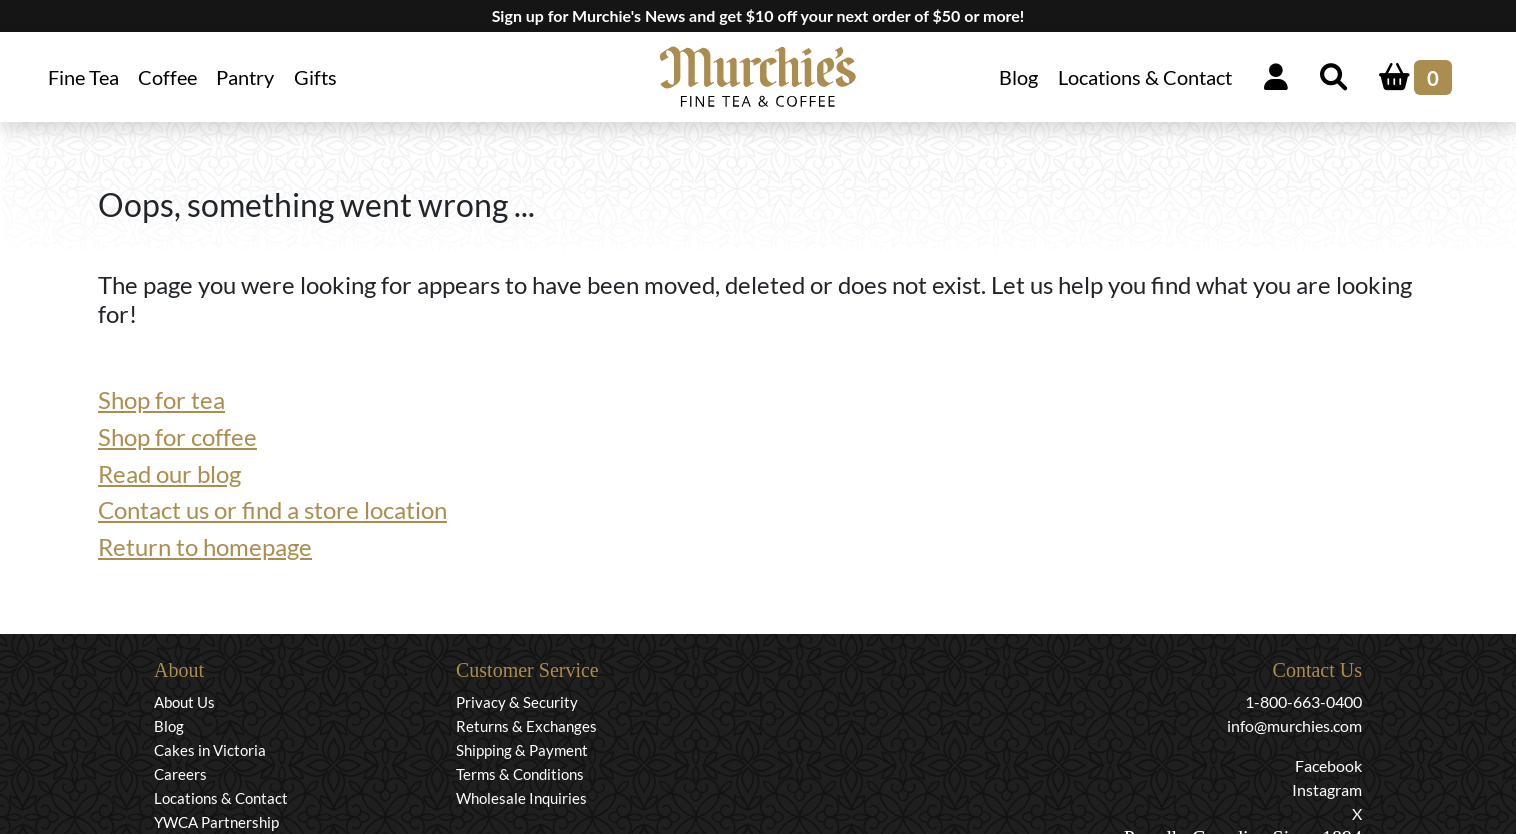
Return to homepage (205, 546)
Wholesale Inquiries (521, 798)
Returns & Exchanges (526, 726)
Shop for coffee (177, 436)
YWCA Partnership (216, 822)
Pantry (245, 77)
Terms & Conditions (520, 774)
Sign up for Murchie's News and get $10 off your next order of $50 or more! (758, 15)
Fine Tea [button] (83, 77)
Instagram (1327, 789)
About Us (184, 702)
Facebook (1328, 765)
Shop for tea (161, 399)
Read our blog (169, 473)
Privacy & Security (517, 702)
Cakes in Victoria (210, 750)
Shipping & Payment (522, 750)
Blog (1018, 77)
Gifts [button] (315, 77)
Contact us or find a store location (272, 509)
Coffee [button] (167, 77)
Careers (180, 774)
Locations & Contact (1145, 77)
